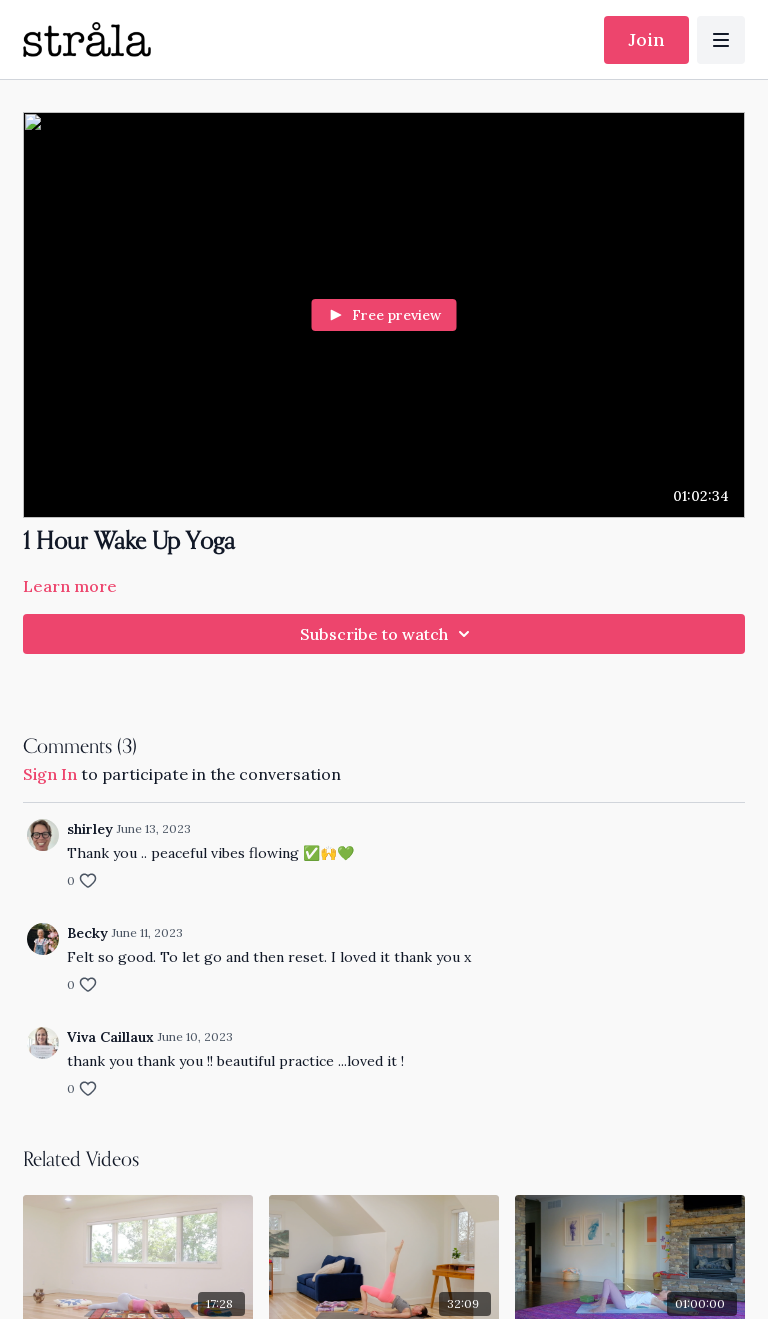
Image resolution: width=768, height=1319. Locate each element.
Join (646, 39)
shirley (90, 829)
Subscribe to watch (388, 634)
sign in (50, 774)
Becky (87, 933)
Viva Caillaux (110, 1037)
